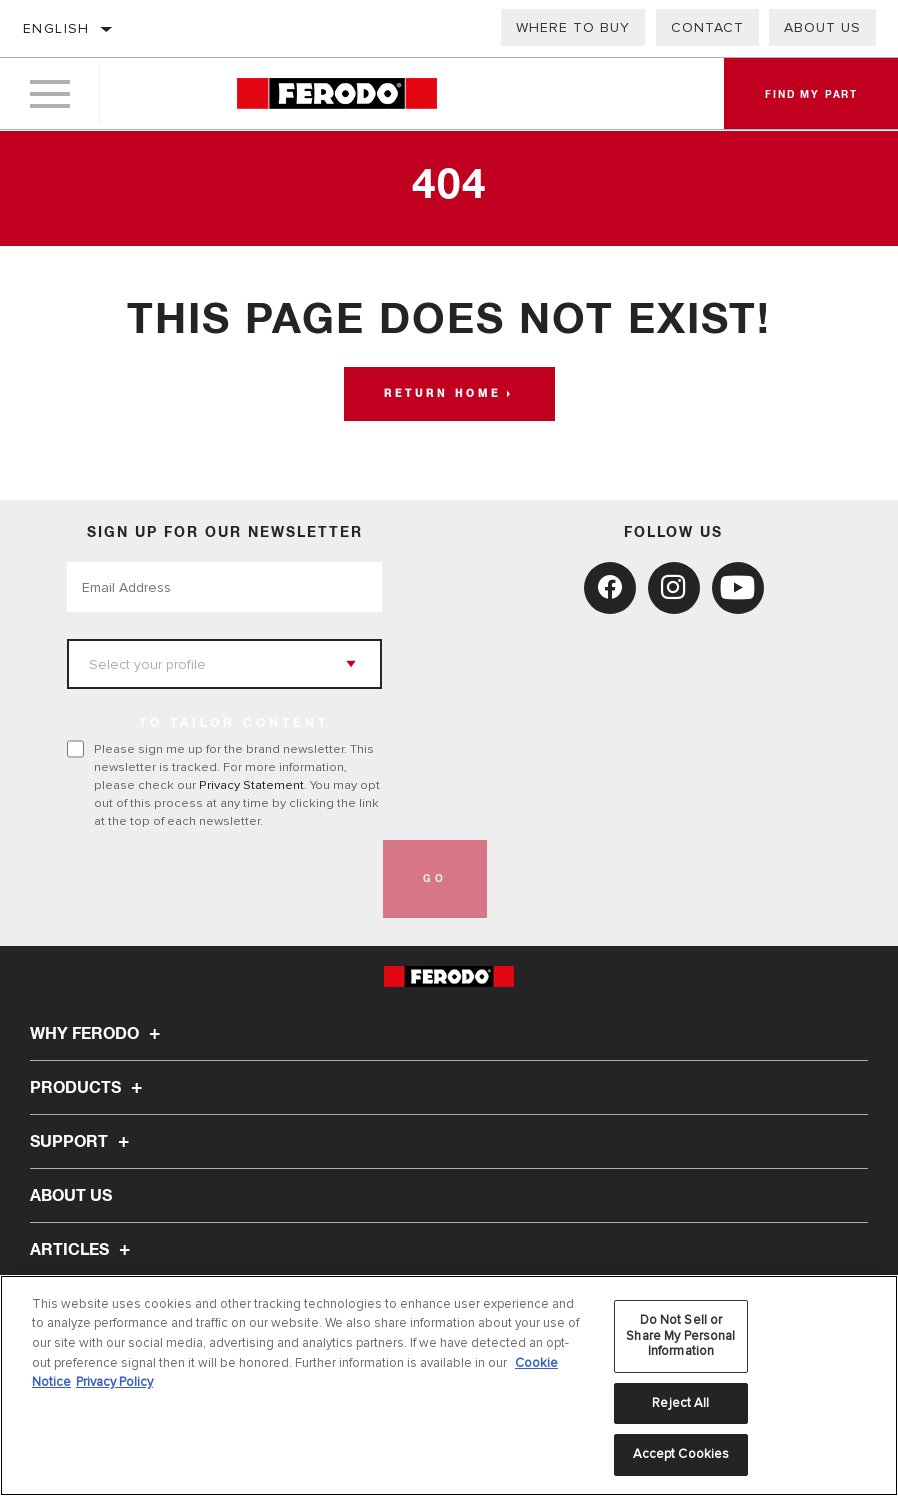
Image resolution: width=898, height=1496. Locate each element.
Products (89, 1088)
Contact (707, 27)
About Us (822, 27)
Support (82, 1142)
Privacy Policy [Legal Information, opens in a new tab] (114, 1382)
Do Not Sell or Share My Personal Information (680, 1335)
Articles (83, 1250)
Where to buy (573, 27)
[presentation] (219, 879)
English (56, 28)
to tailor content (234, 724)
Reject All (680, 1403)
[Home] (337, 94)
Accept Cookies (681, 1454)
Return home (442, 394)
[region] (449, 1385)
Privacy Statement (251, 785)
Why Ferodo (98, 1034)
